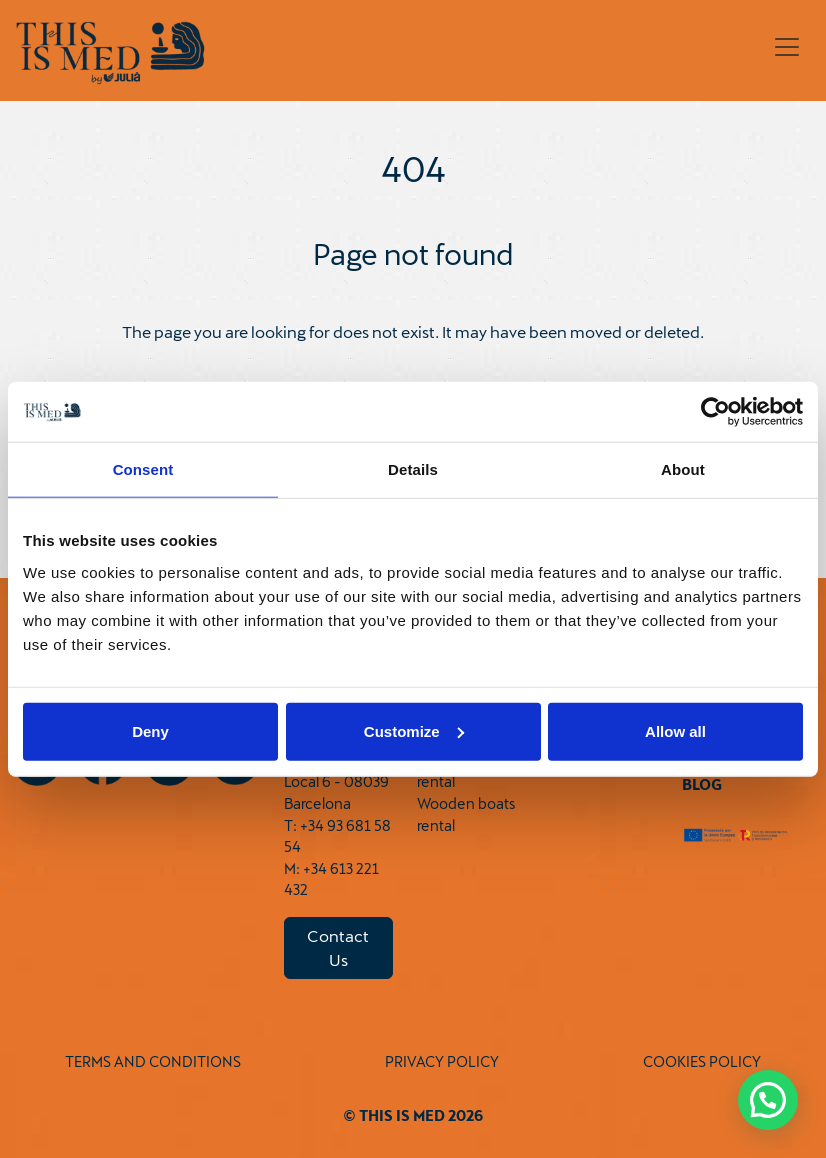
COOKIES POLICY (702, 1061)
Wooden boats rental (466, 814)
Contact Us (338, 947)
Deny (150, 730)
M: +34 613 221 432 (331, 879)
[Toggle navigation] (787, 47)
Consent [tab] (143, 469)
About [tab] (683, 469)
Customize (414, 730)
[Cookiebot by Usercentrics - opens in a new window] (715, 412)
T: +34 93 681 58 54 (337, 836)
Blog (702, 784)
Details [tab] (413, 469)
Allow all (675, 730)
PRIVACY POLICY (442, 1061)
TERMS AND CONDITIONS (153, 1061)
